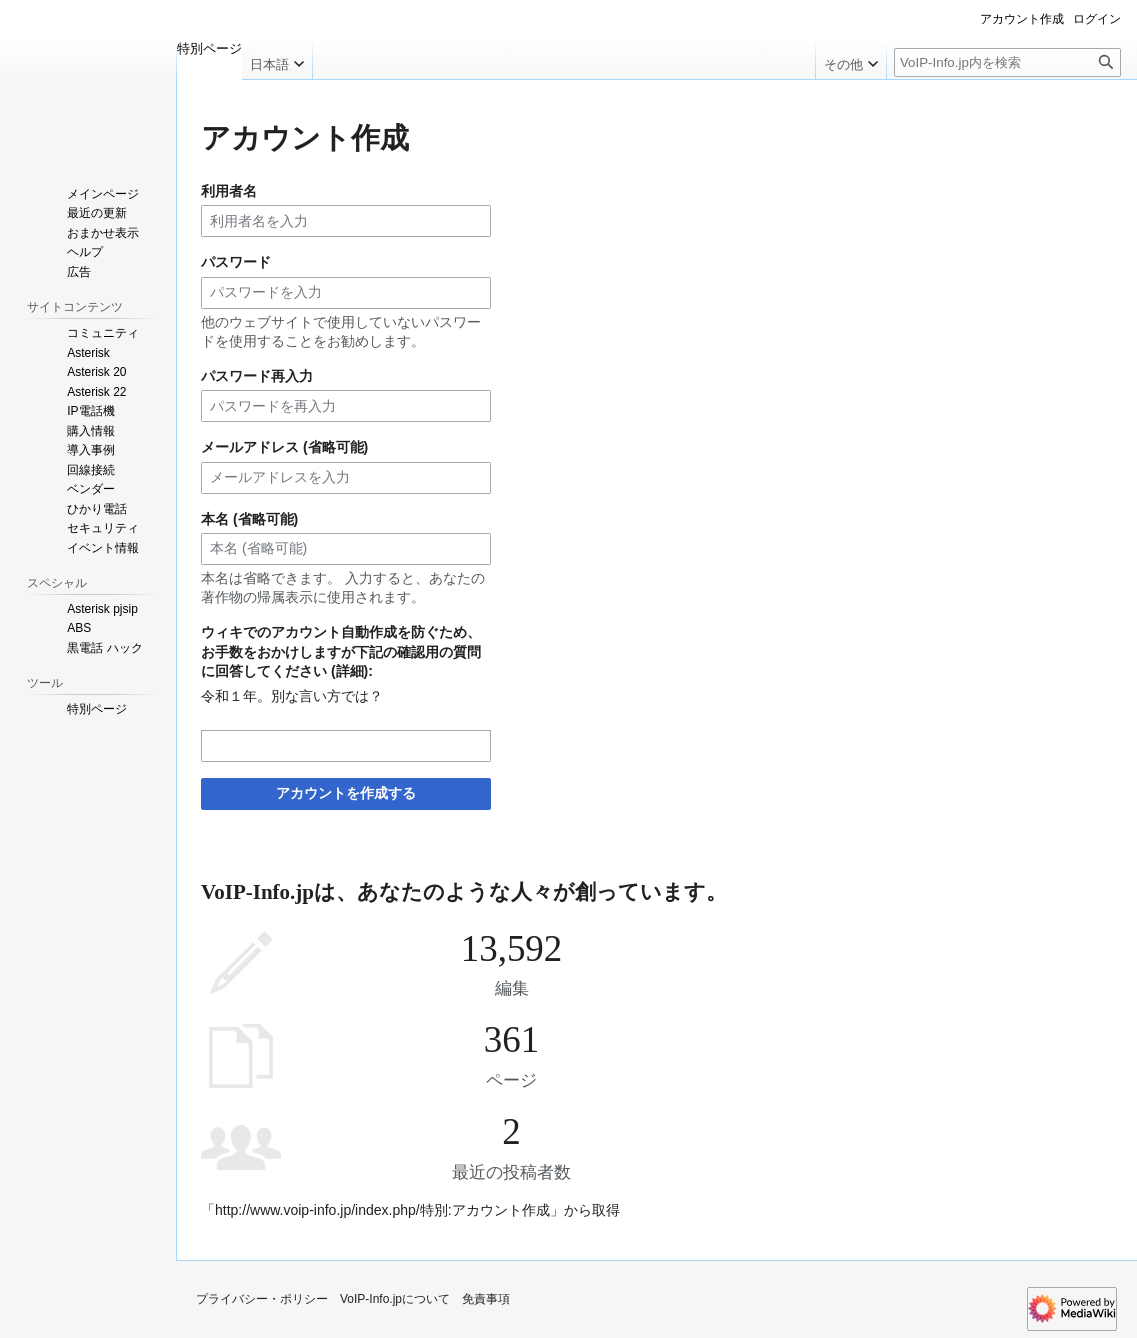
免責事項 (486, 1299)
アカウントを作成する (346, 793)
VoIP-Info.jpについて (395, 1299)
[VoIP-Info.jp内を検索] (1007, 62)
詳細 (350, 671)
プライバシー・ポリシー (262, 1299)
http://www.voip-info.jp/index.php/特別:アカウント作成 (382, 1210)
